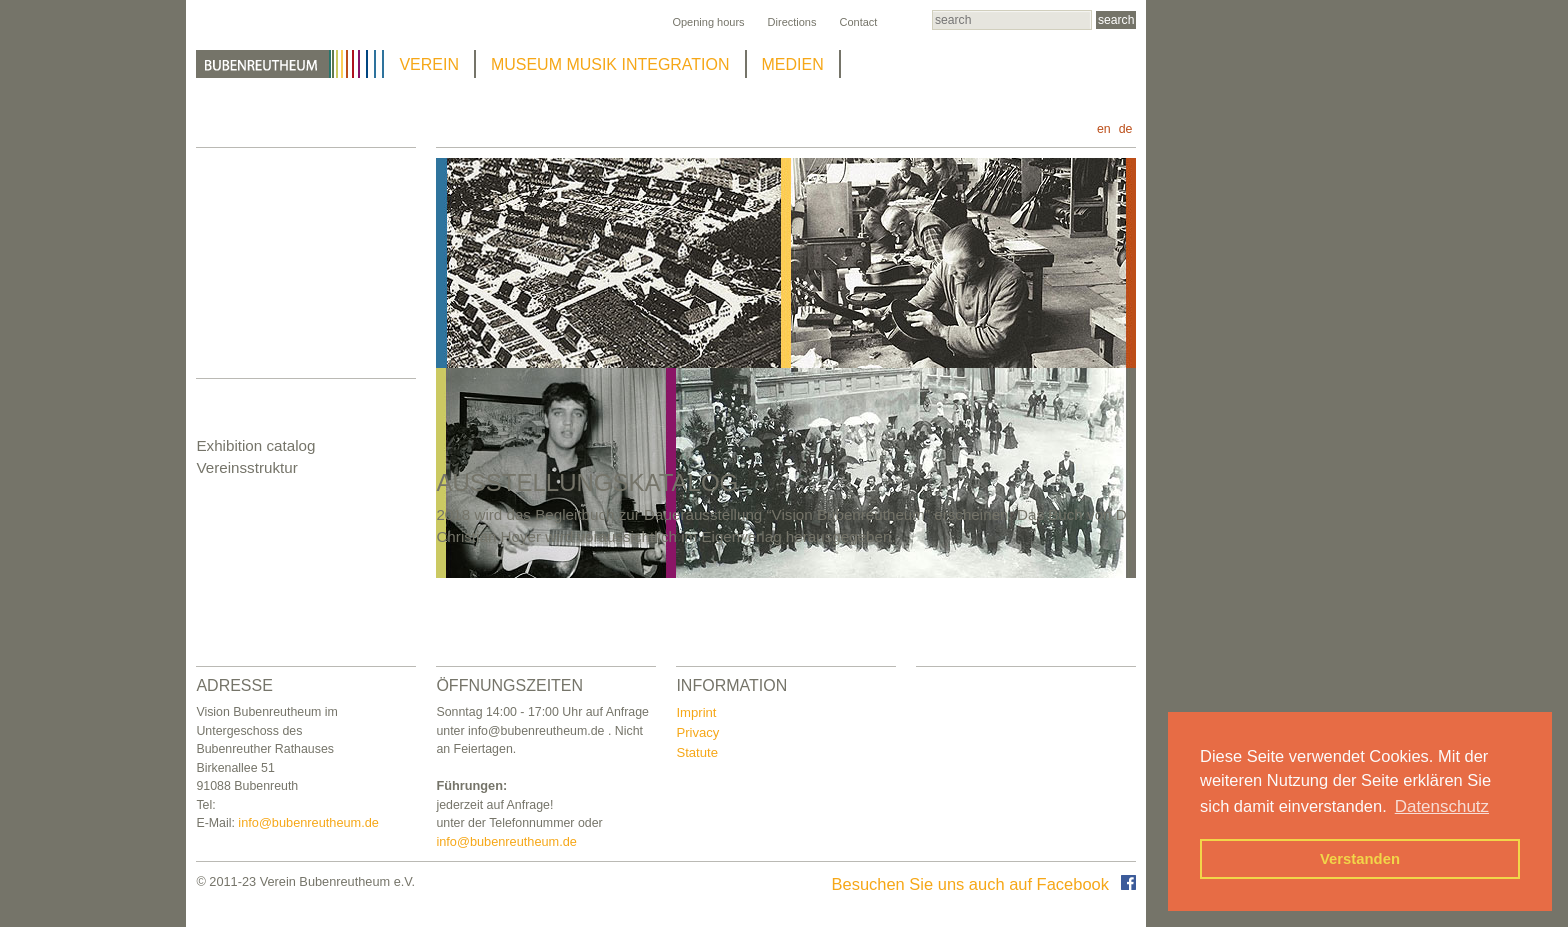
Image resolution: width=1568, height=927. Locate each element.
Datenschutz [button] (1442, 806)
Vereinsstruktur (246, 467)
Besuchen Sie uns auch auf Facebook (984, 884)
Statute (697, 752)
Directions (792, 22)
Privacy (697, 732)
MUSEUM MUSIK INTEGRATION (610, 64)
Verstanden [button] (1360, 859)
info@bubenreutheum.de (308, 822)
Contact (858, 22)
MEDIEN (793, 64)
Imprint (696, 712)
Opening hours (708, 22)
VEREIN (429, 64)
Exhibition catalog (255, 445)
